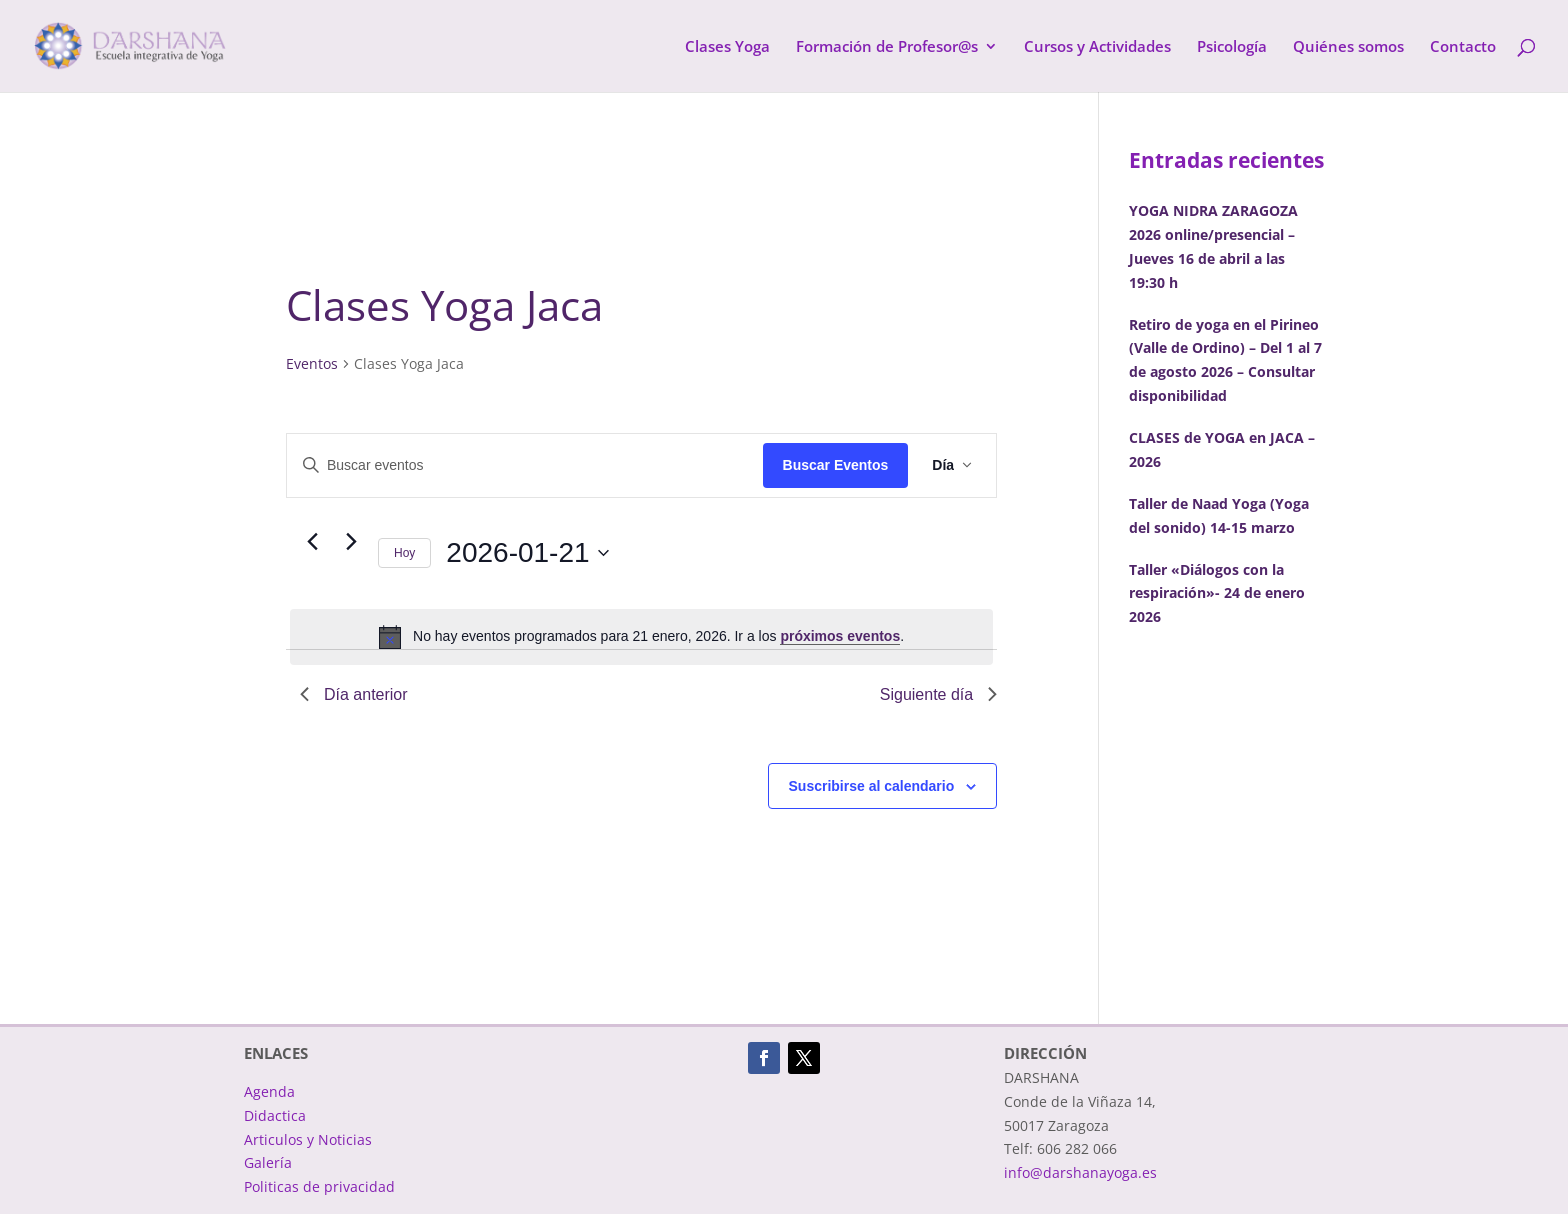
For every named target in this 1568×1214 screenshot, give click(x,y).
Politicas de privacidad (319, 1186)
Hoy (404, 553)
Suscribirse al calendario (872, 786)
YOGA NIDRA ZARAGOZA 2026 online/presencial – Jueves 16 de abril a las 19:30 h (1213, 246)
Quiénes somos (1348, 47)
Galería (268, 1162)
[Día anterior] (312, 542)
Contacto (1463, 47)
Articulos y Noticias (308, 1139)
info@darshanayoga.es (1080, 1172)
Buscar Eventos (836, 465)
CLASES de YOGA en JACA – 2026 (1222, 449)
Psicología (1232, 47)
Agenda (269, 1091)
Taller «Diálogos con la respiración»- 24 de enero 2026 (1217, 593)
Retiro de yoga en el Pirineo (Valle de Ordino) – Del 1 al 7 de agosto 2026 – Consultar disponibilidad (1225, 360)
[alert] (641, 637)
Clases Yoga (727, 47)
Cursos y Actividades (1097, 47)
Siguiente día (938, 694)
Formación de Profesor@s (887, 47)
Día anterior (354, 694)
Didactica (275, 1115)
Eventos (312, 363)
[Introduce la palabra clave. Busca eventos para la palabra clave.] (525, 465)
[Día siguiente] (351, 542)
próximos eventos (840, 636)
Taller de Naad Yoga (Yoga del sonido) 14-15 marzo (1219, 515)
